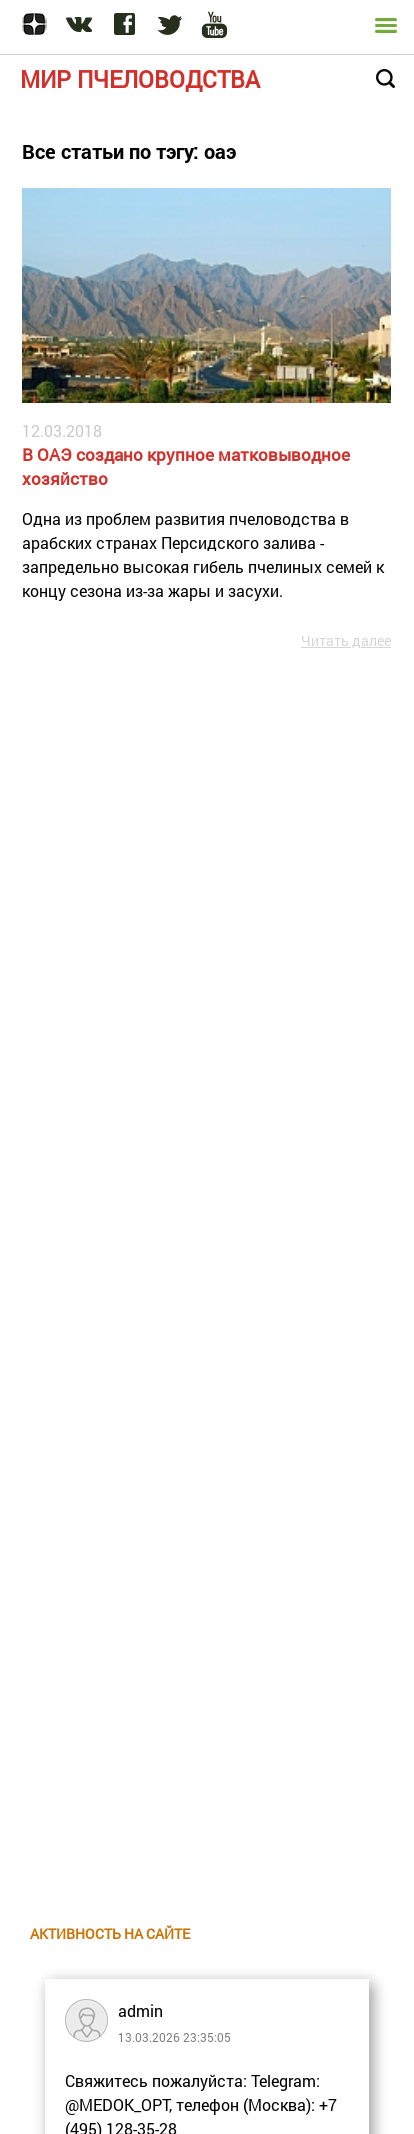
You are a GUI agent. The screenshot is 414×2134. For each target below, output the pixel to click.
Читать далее (346, 640)
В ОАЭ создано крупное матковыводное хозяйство (186, 466)
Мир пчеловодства (140, 79)
